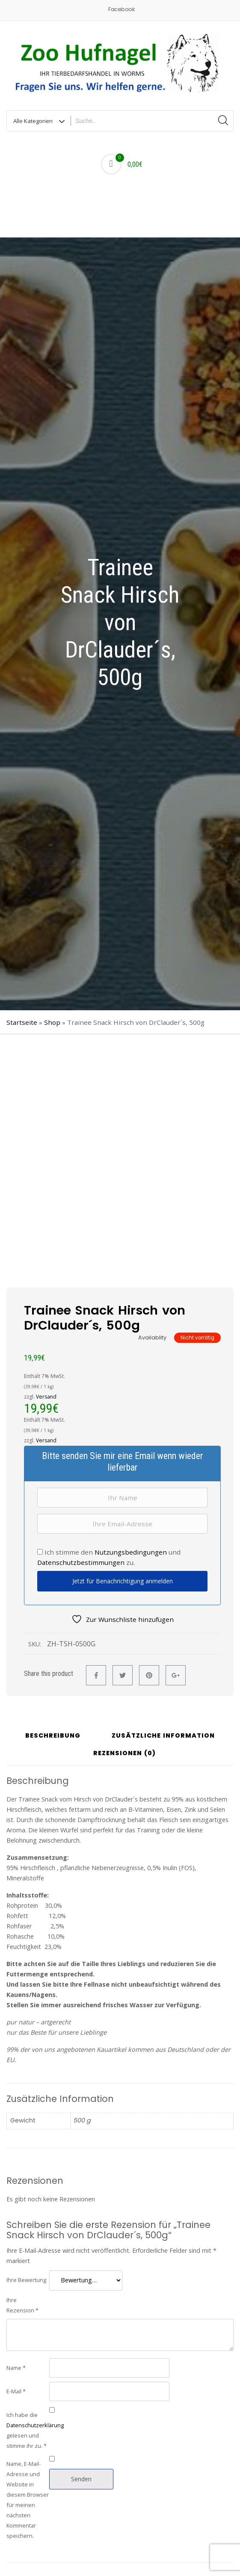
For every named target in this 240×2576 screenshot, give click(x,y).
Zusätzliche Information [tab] (163, 1736)
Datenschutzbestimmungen (80, 1562)
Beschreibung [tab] (52, 1736)
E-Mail (16, 2391)
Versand (46, 1396)
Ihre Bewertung (26, 2280)
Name (16, 2368)
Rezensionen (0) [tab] (124, 1753)
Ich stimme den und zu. (109, 1557)
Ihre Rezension (22, 2305)
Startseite (21, 1022)
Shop (52, 1022)
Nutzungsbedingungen (131, 1552)
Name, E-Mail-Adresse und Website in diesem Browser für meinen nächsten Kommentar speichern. (27, 2500)
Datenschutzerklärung (35, 2425)
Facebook (121, 9)
